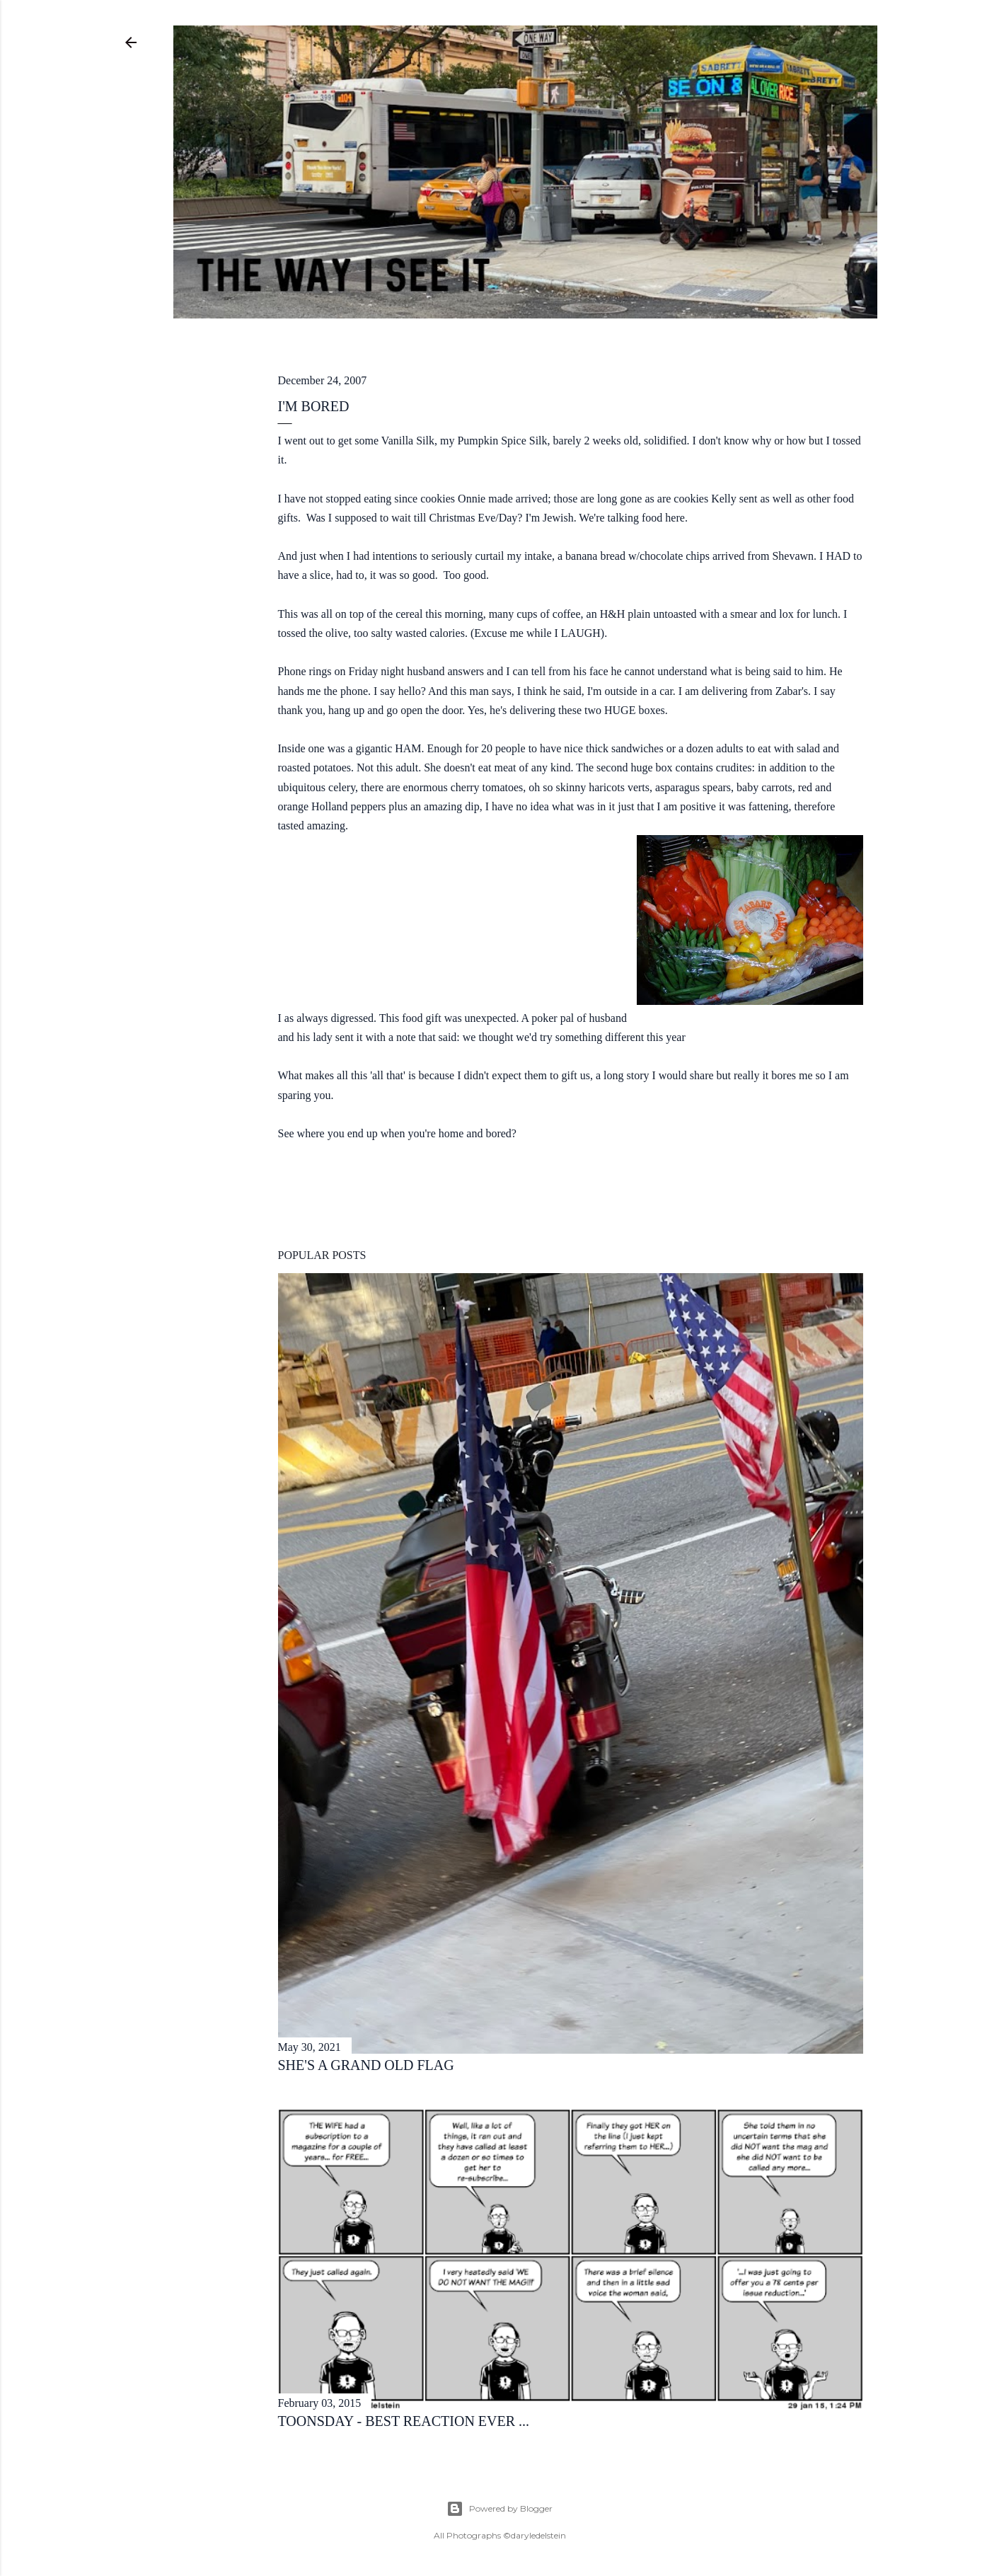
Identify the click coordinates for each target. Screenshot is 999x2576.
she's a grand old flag (366, 2065)
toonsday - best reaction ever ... (404, 2421)
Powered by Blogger (499, 2508)
